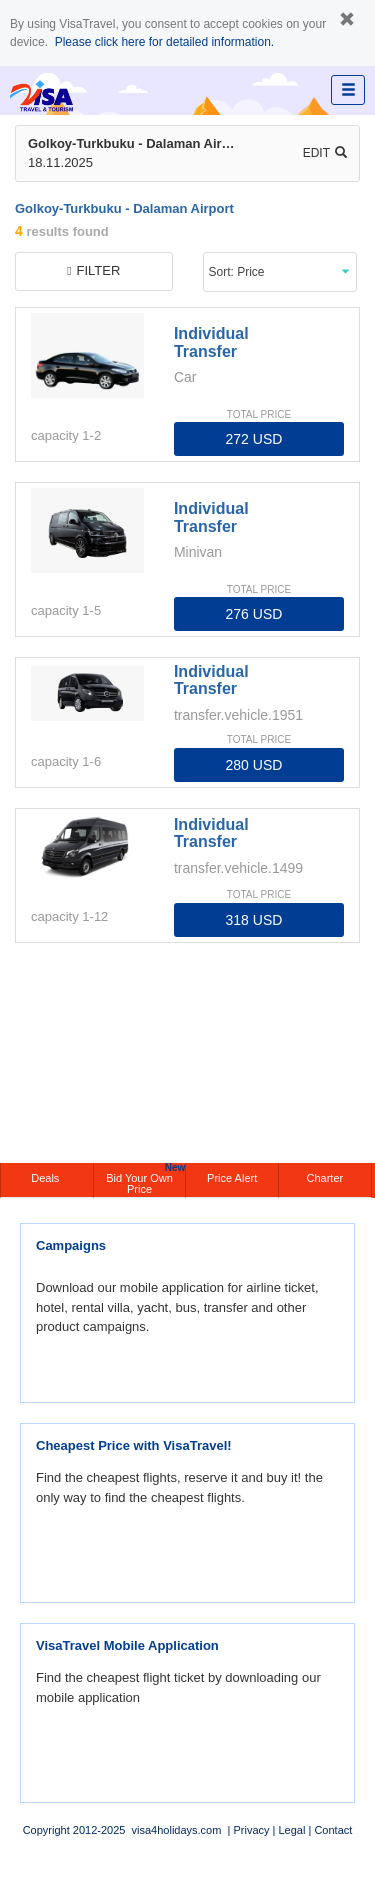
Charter (325, 1178)
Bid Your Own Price (145, 1179)
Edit (325, 153)
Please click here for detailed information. (164, 42)
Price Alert (232, 1178)
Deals (46, 1178)
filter (93, 270)
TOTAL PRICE (259, 414)
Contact (333, 1830)
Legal (291, 1830)
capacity (55, 435)
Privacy (251, 1830)
